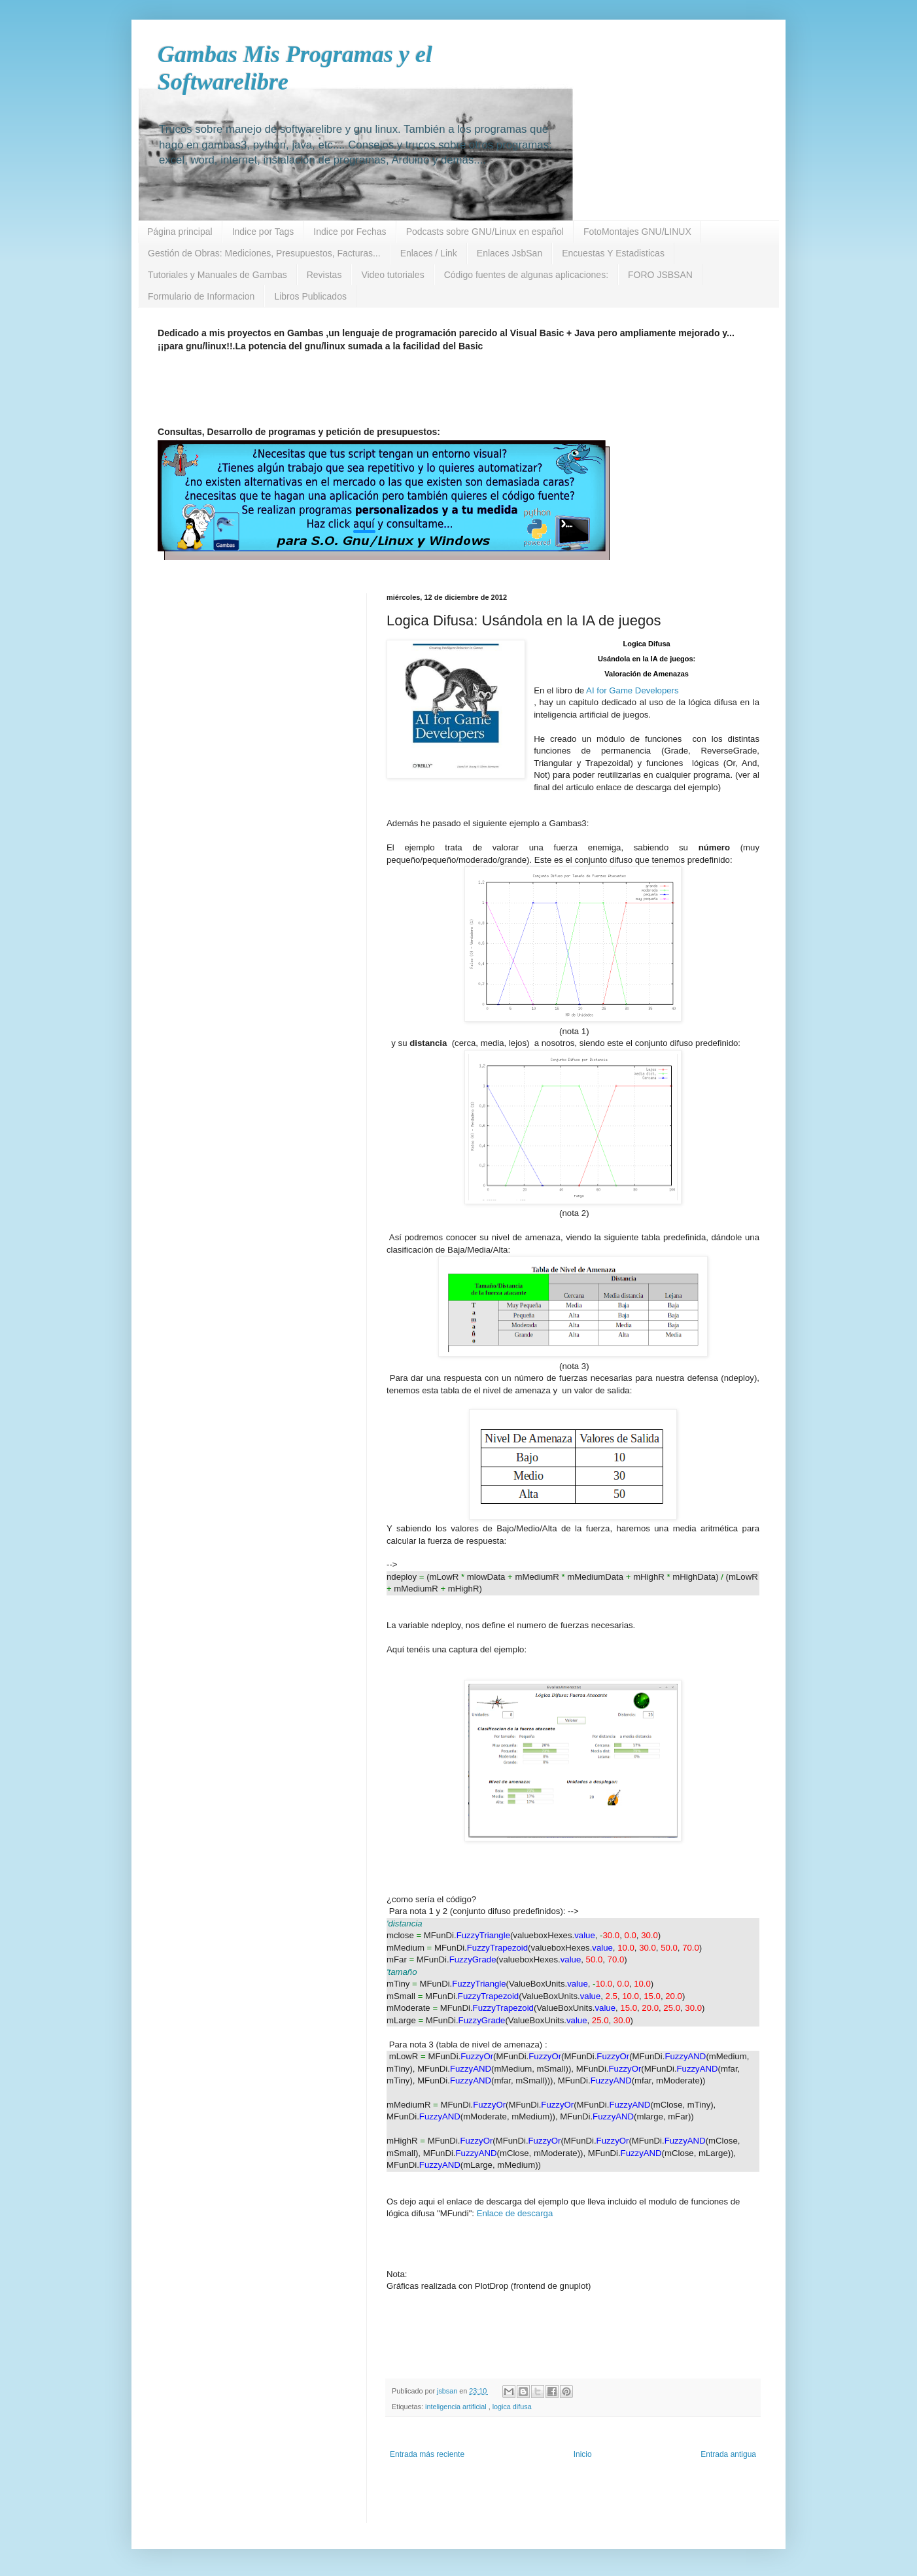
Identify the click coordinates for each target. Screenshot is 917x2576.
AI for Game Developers (632, 690)
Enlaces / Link (428, 253)
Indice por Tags (263, 231)
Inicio (583, 2454)
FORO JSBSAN (660, 275)
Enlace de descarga (515, 2213)
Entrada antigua (728, 2454)
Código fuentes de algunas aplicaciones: (526, 275)
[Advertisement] (475, 393)
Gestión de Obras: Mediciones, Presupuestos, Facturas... (264, 253)
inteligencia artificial (457, 2407)
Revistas (324, 275)
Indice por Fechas (349, 231)
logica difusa (512, 2407)
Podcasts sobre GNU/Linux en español (485, 231)
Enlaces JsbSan (509, 253)
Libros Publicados (310, 296)
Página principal (180, 231)
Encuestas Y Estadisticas (613, 253)
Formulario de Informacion (201, 296)
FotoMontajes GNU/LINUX (637, 231)
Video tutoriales (392, 275)
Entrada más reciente (427, 2454)
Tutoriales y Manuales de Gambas (217, 275)
